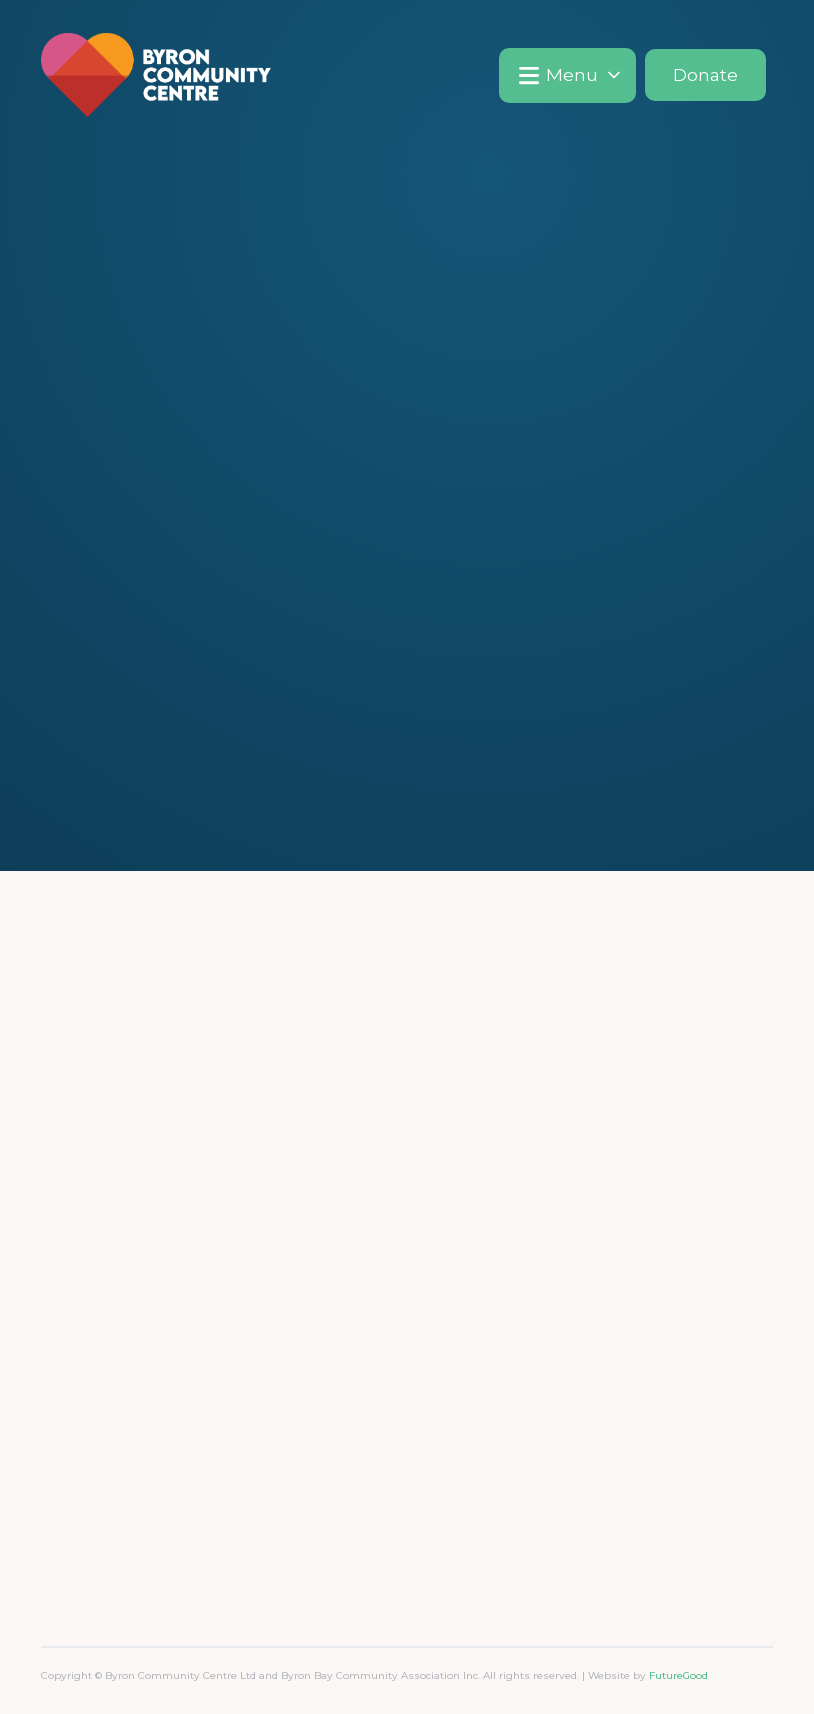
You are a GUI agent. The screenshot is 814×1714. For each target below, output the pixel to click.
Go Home (407, 588)
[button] (567, 75)
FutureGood (678, 1675)
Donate (705, 75)
